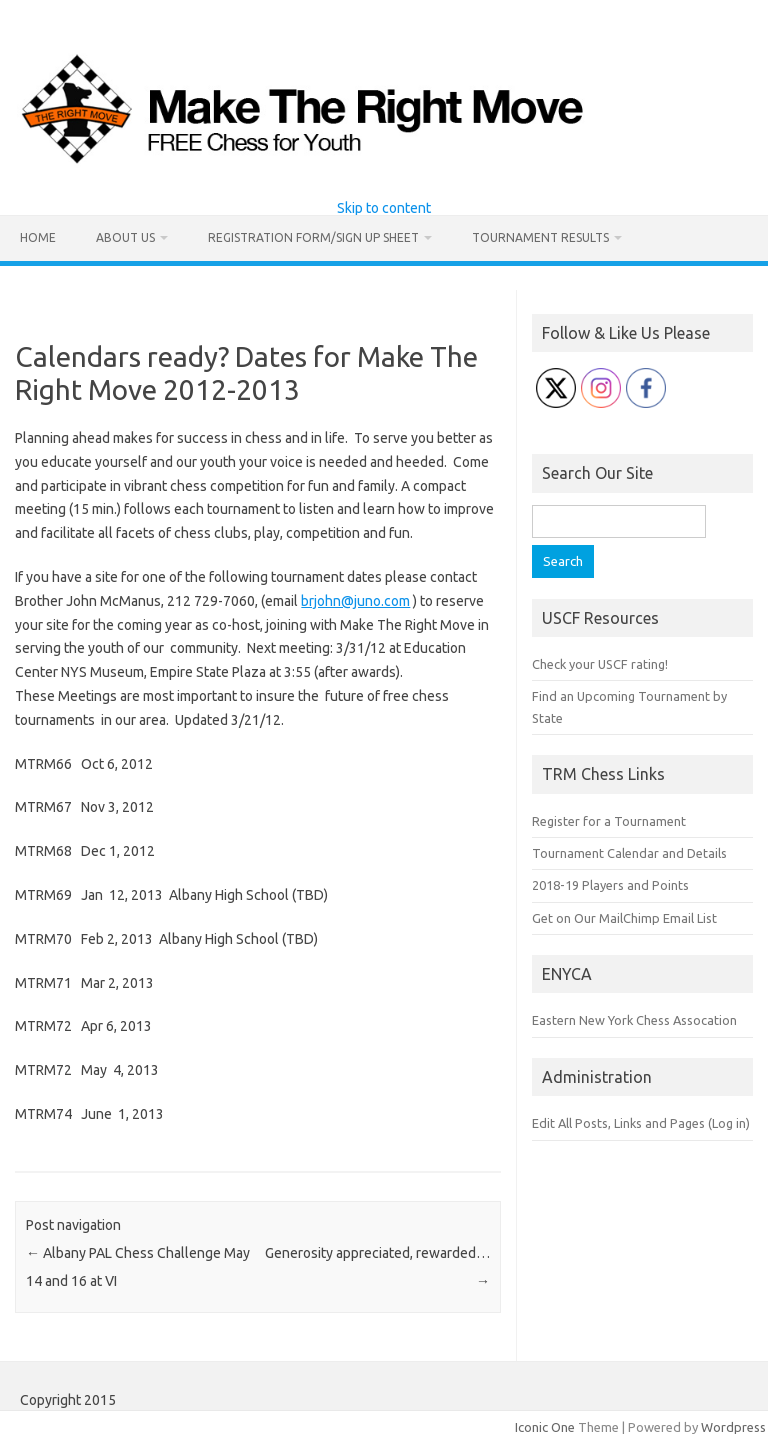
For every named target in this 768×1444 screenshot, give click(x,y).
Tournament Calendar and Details (629, 853)
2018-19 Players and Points (610, 885)
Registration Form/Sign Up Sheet (313, 237)
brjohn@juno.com (355, 601)
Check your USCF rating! (600, 664)
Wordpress (733, 1427)
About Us (125, 237)
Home (38, 237)
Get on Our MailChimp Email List (624, 918)
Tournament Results (540, 237)
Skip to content (384, 208)
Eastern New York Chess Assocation (634, 1020)
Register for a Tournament (609, 821)
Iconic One (545, 1427)
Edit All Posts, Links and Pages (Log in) (641, 1123)
